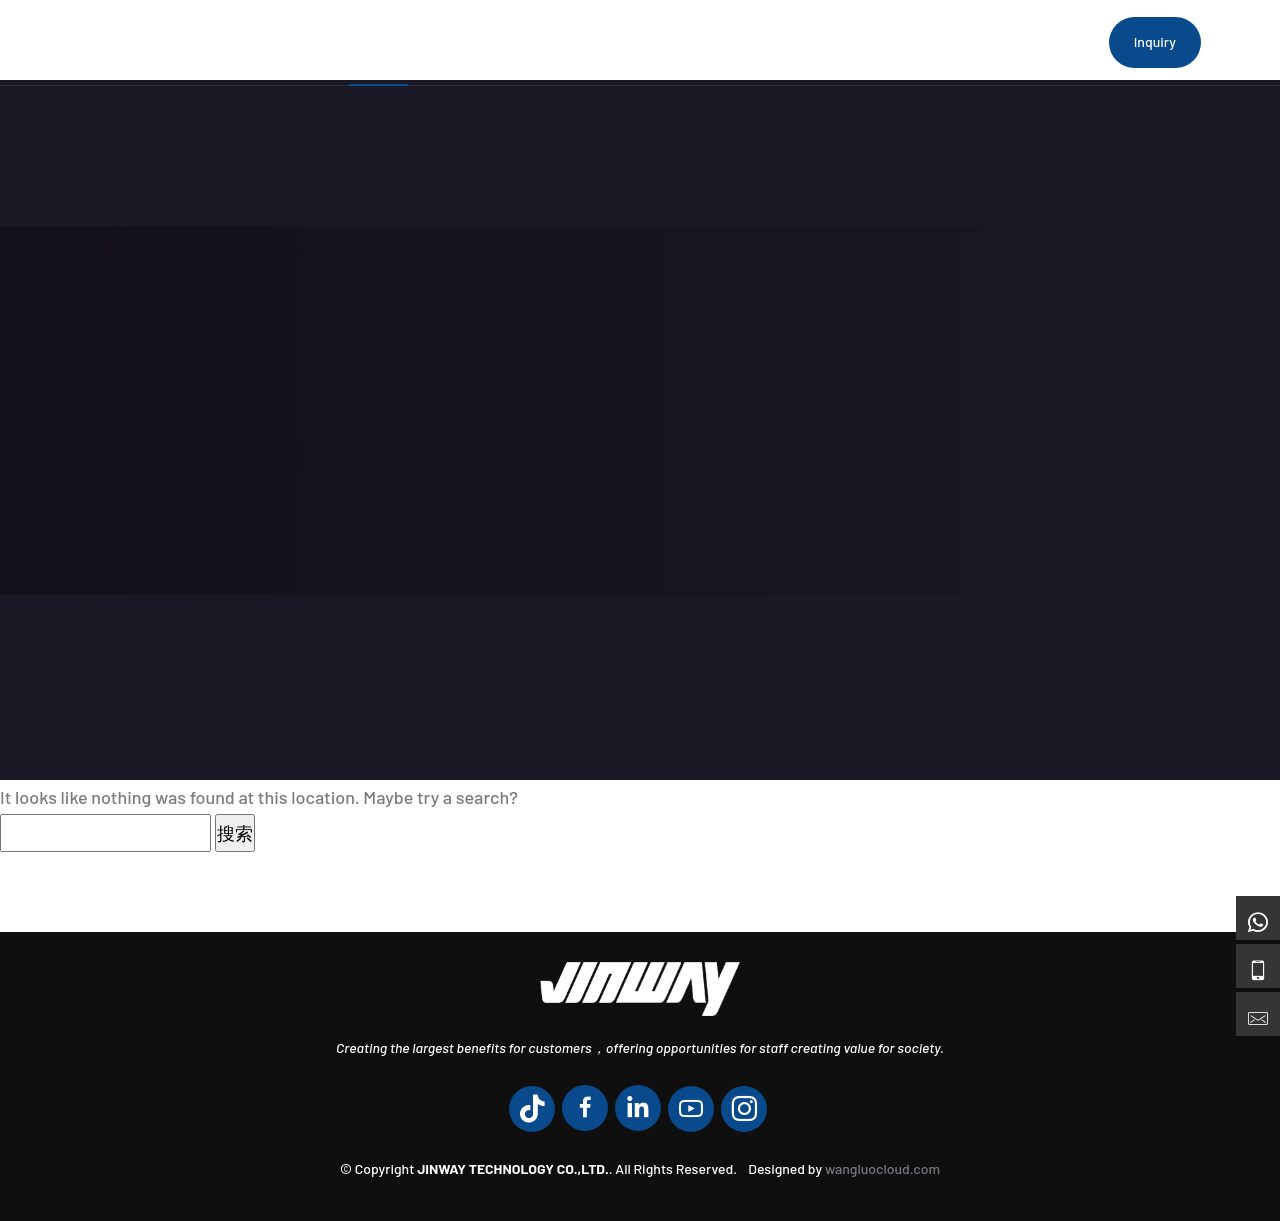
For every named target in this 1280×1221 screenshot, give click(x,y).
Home (379, 42)
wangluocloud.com (882, 1168)
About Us (475, 42)
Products (586, 42)
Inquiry (1155, 41)
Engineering (732, 42)
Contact (927, 42)
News (838, 42)
